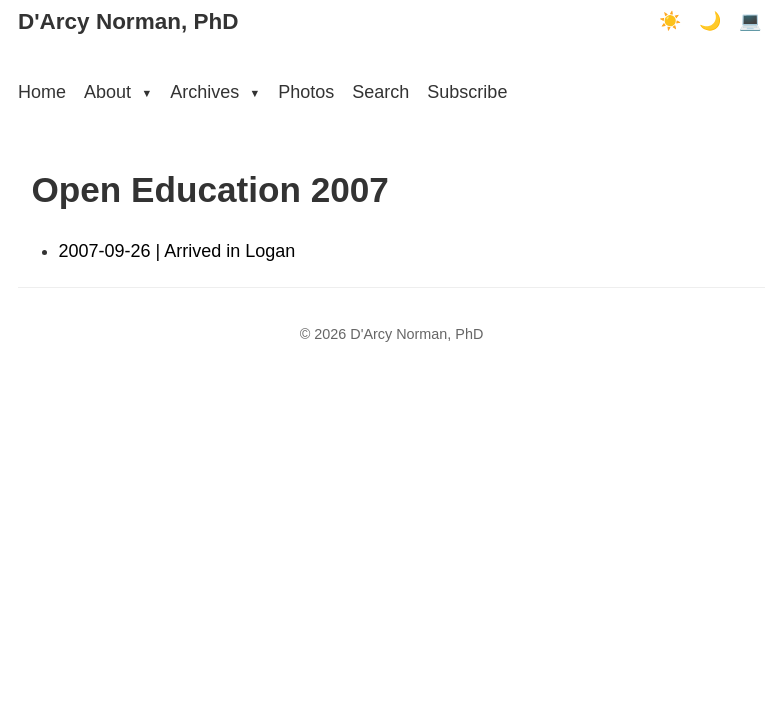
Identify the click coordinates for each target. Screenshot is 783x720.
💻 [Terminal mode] (750, 21)
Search (380, 92)
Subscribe (467, 92)
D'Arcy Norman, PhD (128, 21)
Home (42, 92)
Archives (215, 92)
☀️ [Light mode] (670, 21)
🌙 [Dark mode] (710, 21)
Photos (306, 92)
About (118, 92)
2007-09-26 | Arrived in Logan (177, 251)
